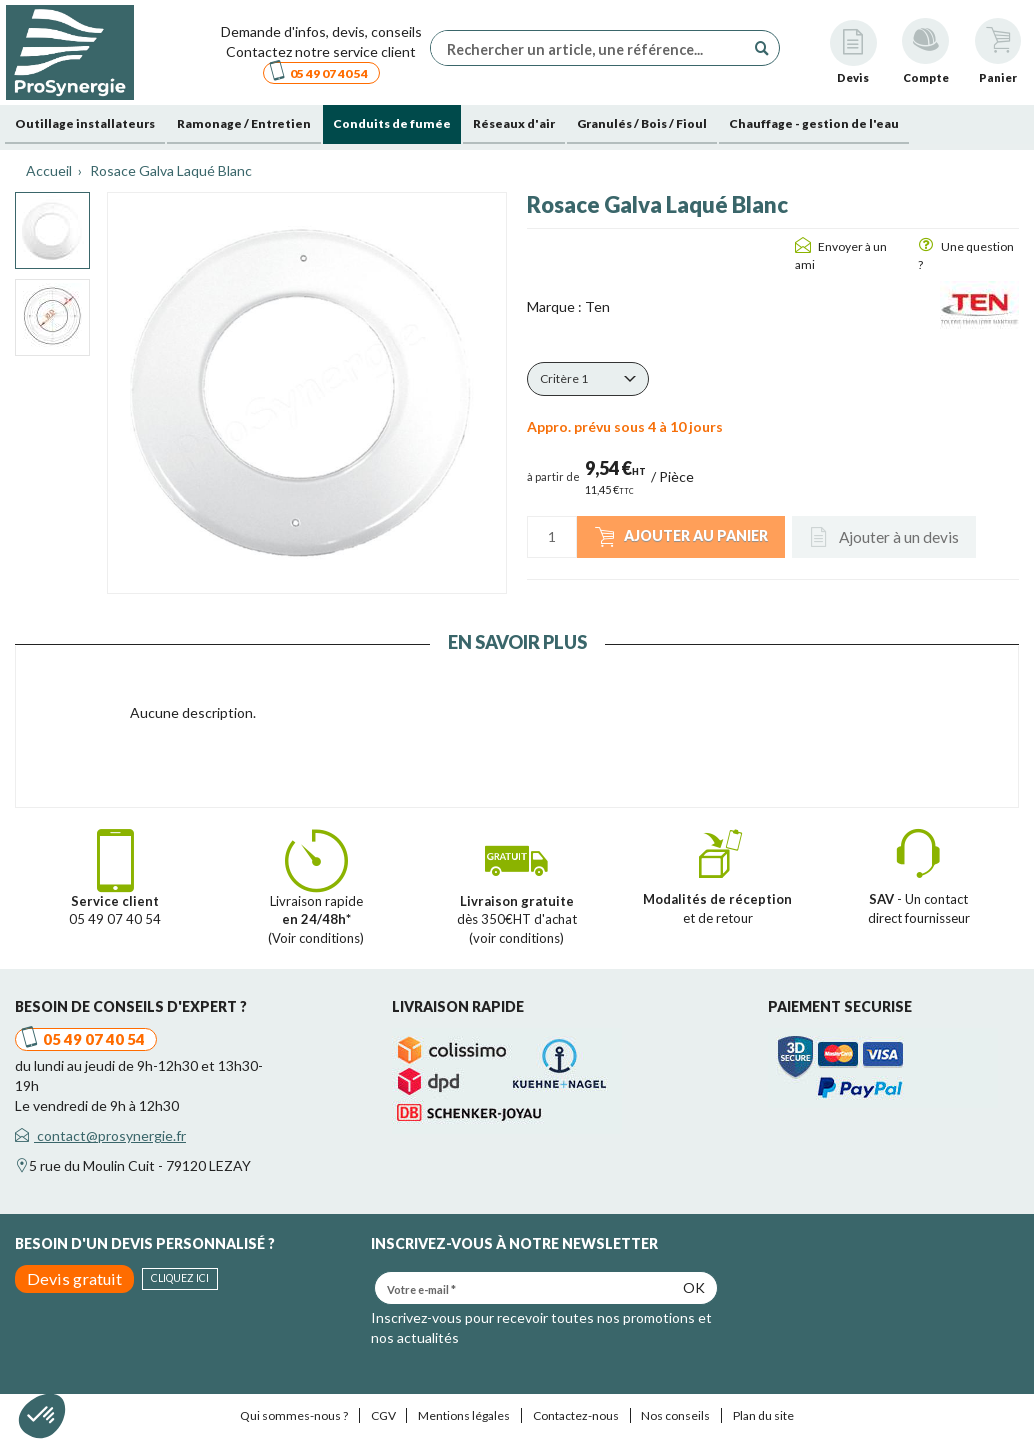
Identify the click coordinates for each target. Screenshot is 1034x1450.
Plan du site (763, 1415)
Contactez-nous (576, 1415)
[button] (588, 379)
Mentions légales (464, 1415)
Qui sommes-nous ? (294, 1415)
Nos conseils (675, 1415)
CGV (383, 1415)
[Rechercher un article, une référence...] (593, 48)
